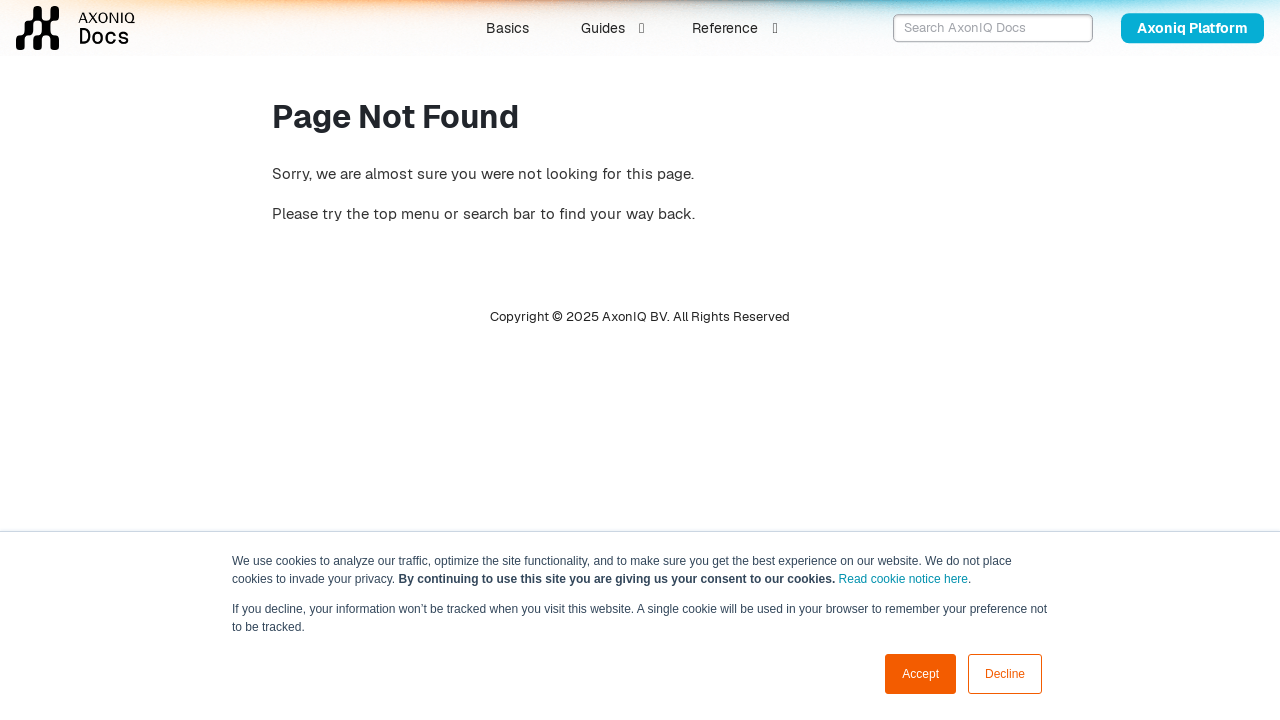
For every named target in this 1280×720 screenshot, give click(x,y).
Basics (507, 28)
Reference (725, 28)
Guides (603, 28)
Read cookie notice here (903, 579)
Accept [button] (920, 674)
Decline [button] (1005, 674)
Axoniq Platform (1192, 28)
